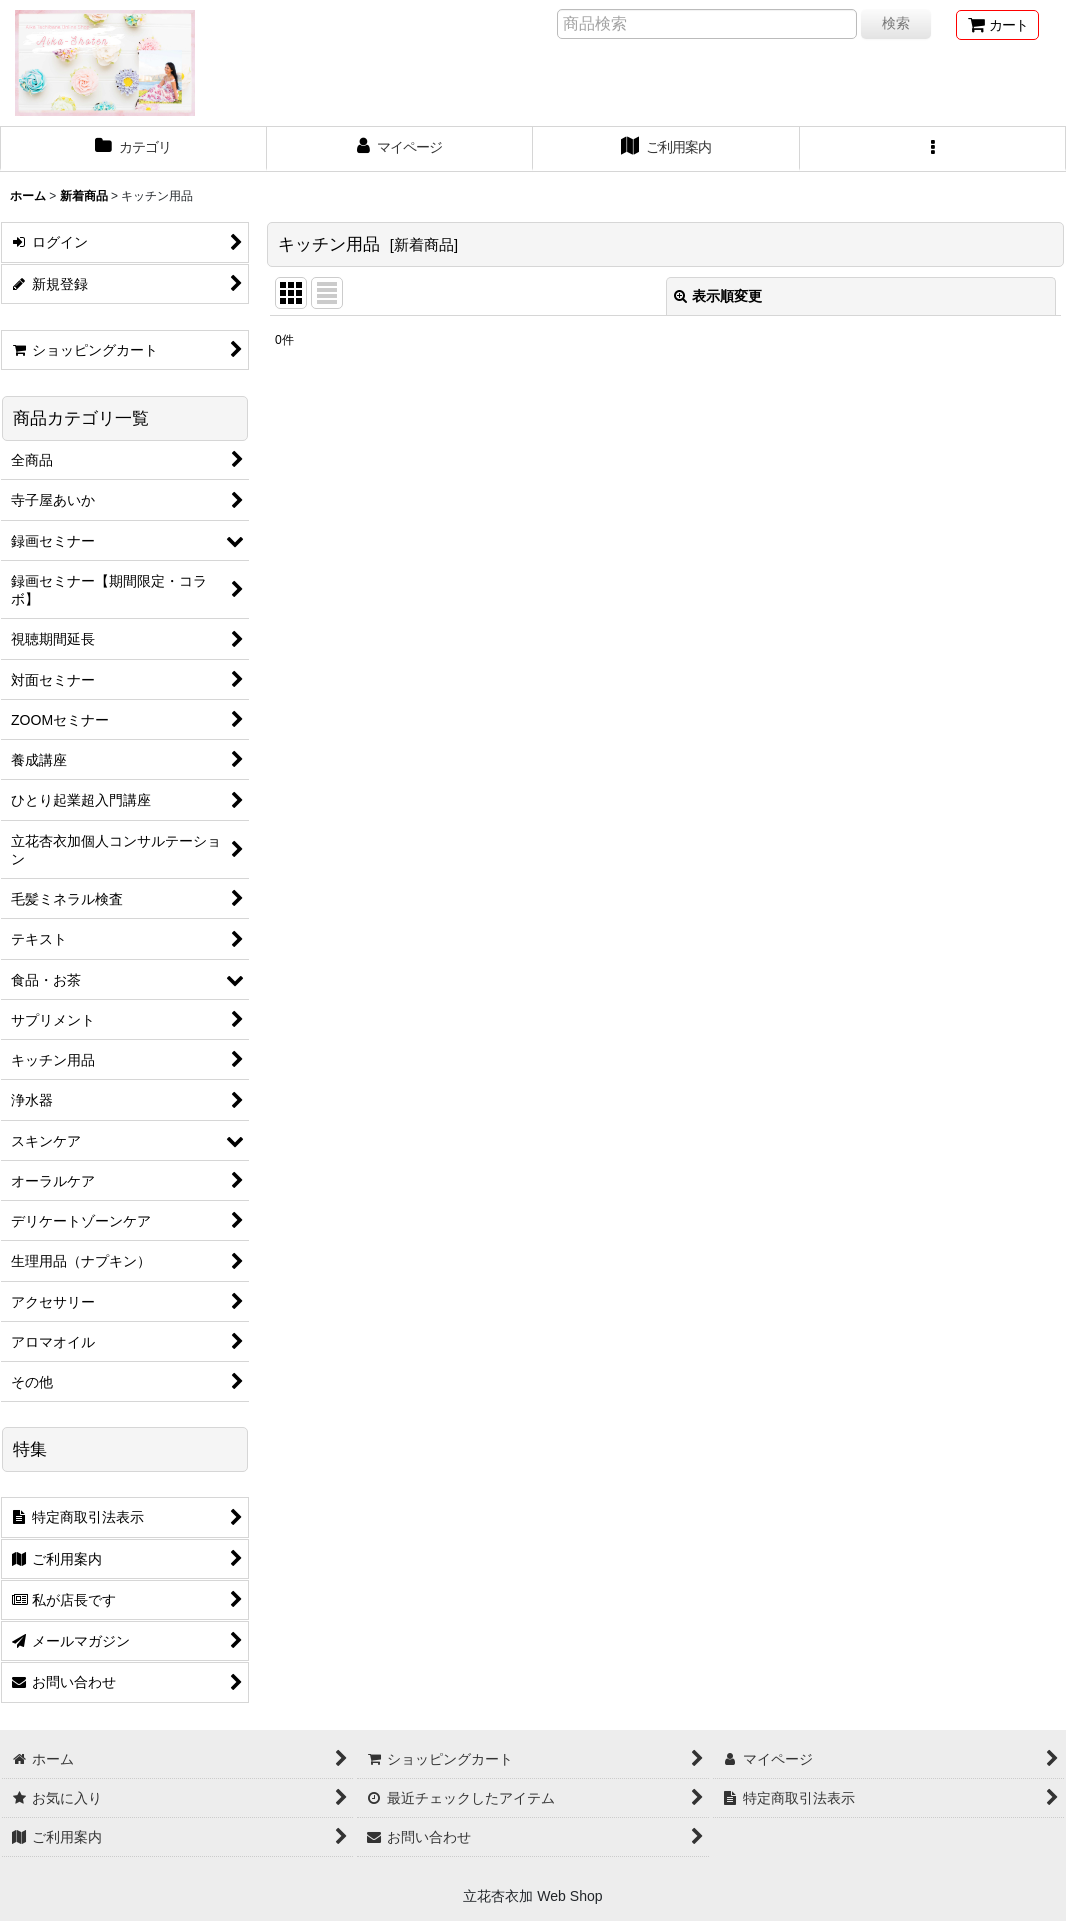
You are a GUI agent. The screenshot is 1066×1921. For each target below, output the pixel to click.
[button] (933, 149)
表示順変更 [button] (718, 296)
